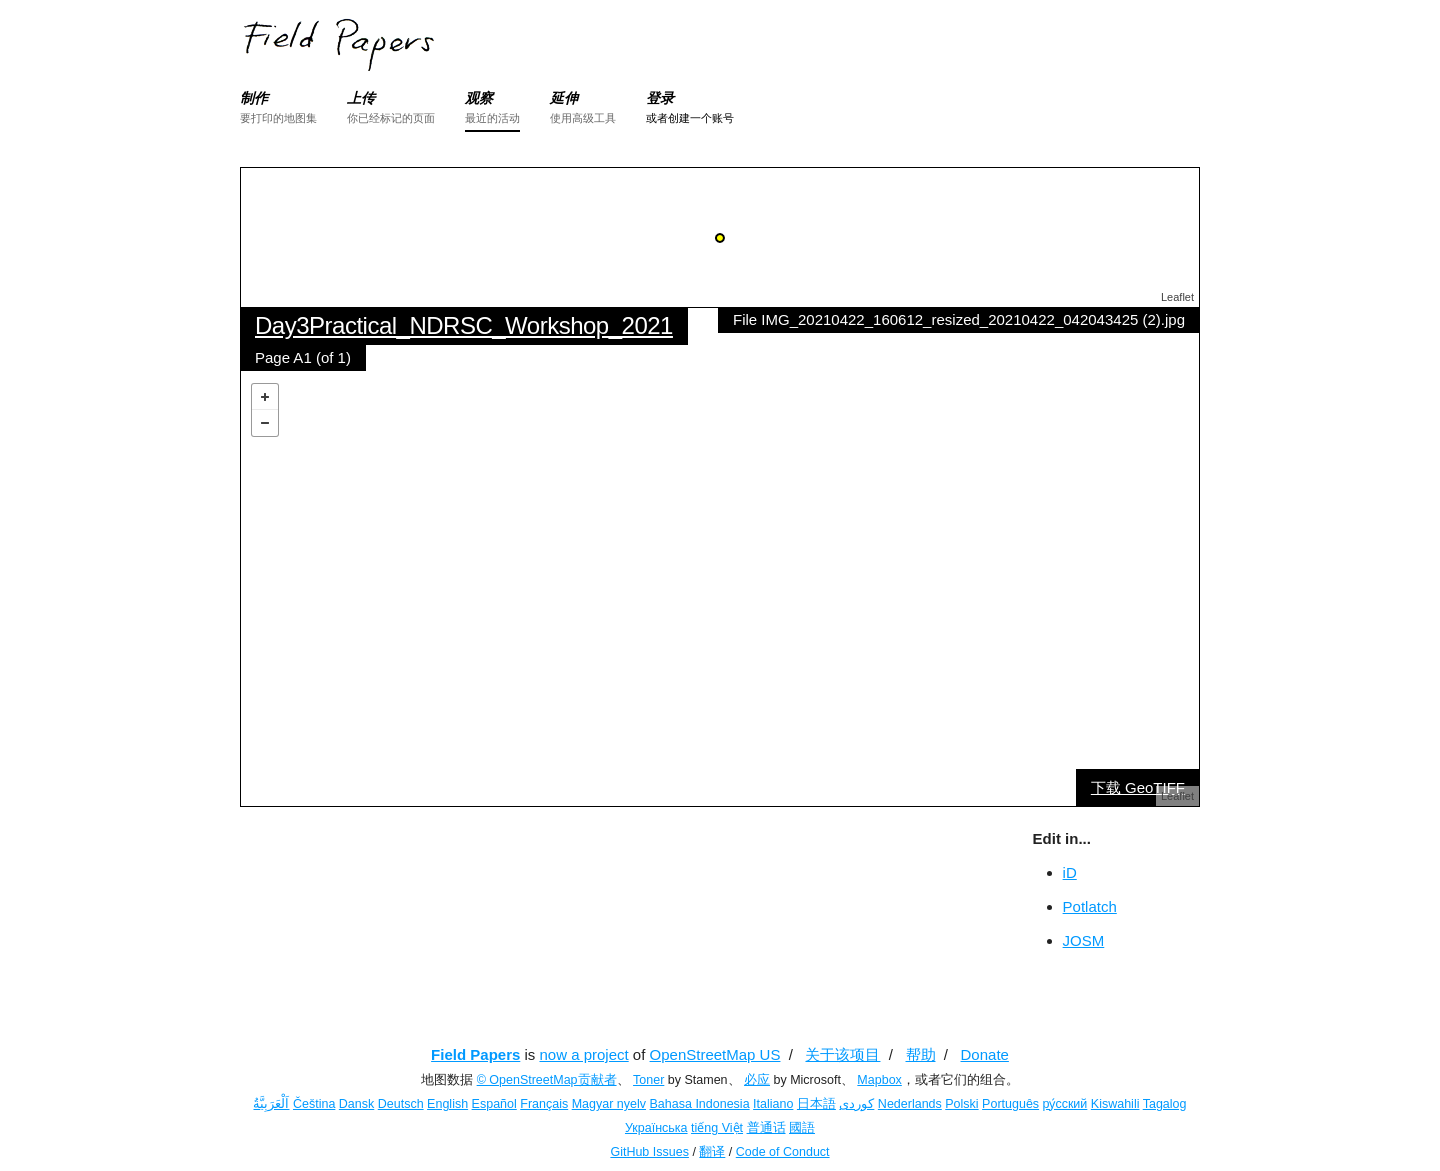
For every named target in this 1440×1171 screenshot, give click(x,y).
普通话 (766, 1128)
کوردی (856, 1104)
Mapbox (879, 1080)
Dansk (356, 1104)
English (447, 1104)
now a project (583, 1054)
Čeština (314, 1104)
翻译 (712, 1152)
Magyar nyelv (609, 1104)
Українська (656, 1128)
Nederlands (910, 1104)
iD (1070, 872)
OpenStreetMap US (715, 1054)
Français (544, 1104)
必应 (757, 1080)
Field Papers (475, 1054)
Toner (648, 1080)
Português (1010, 1104)
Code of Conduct (783, 1152)
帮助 (921, 1054)
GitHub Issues (649, 1152)
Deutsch (401, 1104)
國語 (802, 1128)
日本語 (816, 1104)
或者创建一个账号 (690, 118)
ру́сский (1065, 1104)
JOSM (1084, 940)
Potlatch (1090, 906)
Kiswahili (1115, 1104)
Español (494, 1104)
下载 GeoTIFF (1138, 787)
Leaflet (1177, 297)
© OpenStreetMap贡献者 (547, 1080)
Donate (985, 1054)
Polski (961, 1104)
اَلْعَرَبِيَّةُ (271, 1104)
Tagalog (1165, 1104)
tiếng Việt (717, 1128)
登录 (660, 98)
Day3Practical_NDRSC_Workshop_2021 (464, 325)
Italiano (773, 1104)
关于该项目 (842, 1054)
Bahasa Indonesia (700, 1104)
